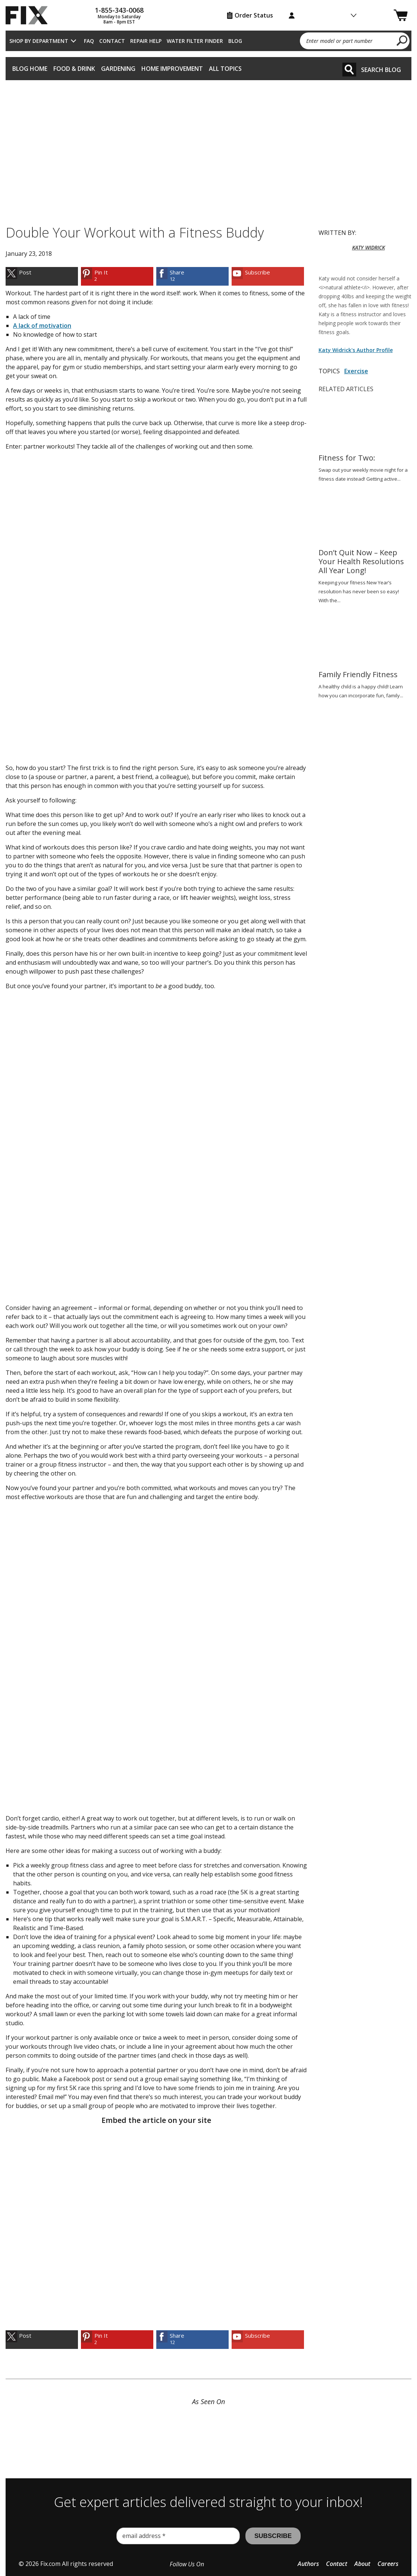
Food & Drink (74, 69)
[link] (42, 276)
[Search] (349, 69)
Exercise (356, 371)
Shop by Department (38, 40)
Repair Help (146, 40)
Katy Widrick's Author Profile (356, 350)
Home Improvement (172, 69)
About (362, 2564)
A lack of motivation (42, 325)
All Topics (225, 69)
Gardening (118, 69)
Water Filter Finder (195, 40)
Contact (112, 40)
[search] (402, 40)
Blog (235, 40)
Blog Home (29, 69)
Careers (387, 2564)
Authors (308, 2564)
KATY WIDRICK (368, 247)
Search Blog (381, 70)
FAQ (89, 40)
